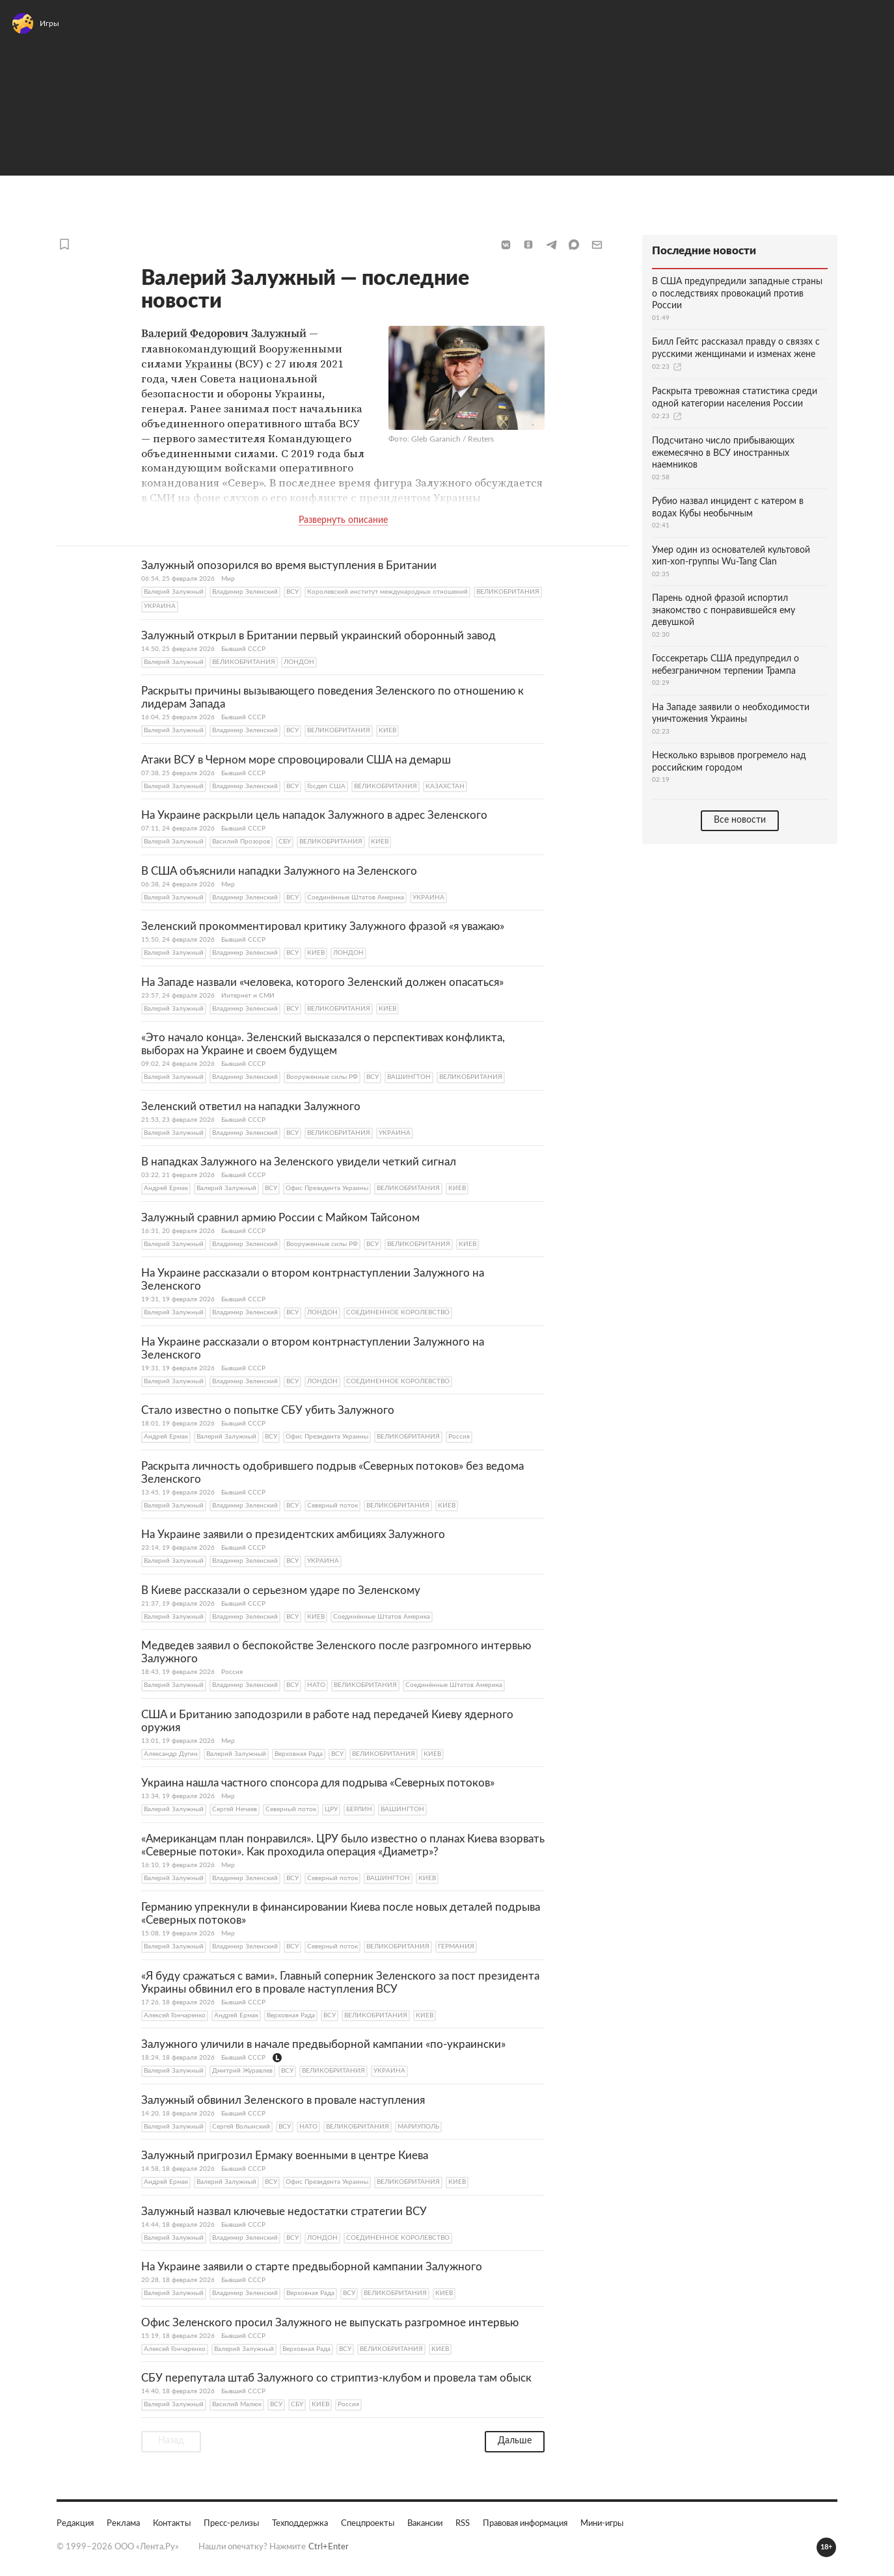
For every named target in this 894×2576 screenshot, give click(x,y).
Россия (459, 1436)
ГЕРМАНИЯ (456, 1946)
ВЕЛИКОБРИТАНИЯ (507, 591)
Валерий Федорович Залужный (223, 333)
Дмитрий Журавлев (242, 2070)
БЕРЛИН (359, 1808)
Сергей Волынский (241, 2126)
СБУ (284, 841)
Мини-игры (601, 2523)
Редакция (75, 2523)
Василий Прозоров (241, 841)
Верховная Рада (299, 1753)
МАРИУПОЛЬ (418, 2126)
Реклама (123, 2523)
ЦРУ (331, 1808)
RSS (462, 2523)
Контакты (172, 2523)
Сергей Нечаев (234, 1808)
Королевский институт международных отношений (387, 591)
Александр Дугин (171, 1753)
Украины (208, 363)
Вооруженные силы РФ (322, 1076)
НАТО (316, 1684)
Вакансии (424, 2523)
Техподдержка (300, 2523)
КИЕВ (387, 729)
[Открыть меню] (26, 29)
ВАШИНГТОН (409, 1076)
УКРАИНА (160, 605)
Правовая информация (525, 2523)
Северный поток (332, 1505)
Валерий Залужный (174, 591)
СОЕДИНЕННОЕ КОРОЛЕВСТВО (398, 1311)
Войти (863, 29)
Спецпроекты (367, 2523)
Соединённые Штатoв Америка (355, 897)
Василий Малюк (237, 2403)
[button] (505, 243)
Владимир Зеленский (245, 591)
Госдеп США (326, 785)
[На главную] (109, 29)
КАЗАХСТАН (445, 785)
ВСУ (292, 591)
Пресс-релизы (231, 2523)
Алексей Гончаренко (175, 2015)
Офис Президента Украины (327, 1187)
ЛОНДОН (299, 661)
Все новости (740, 819)
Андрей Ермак (166, 1187)
